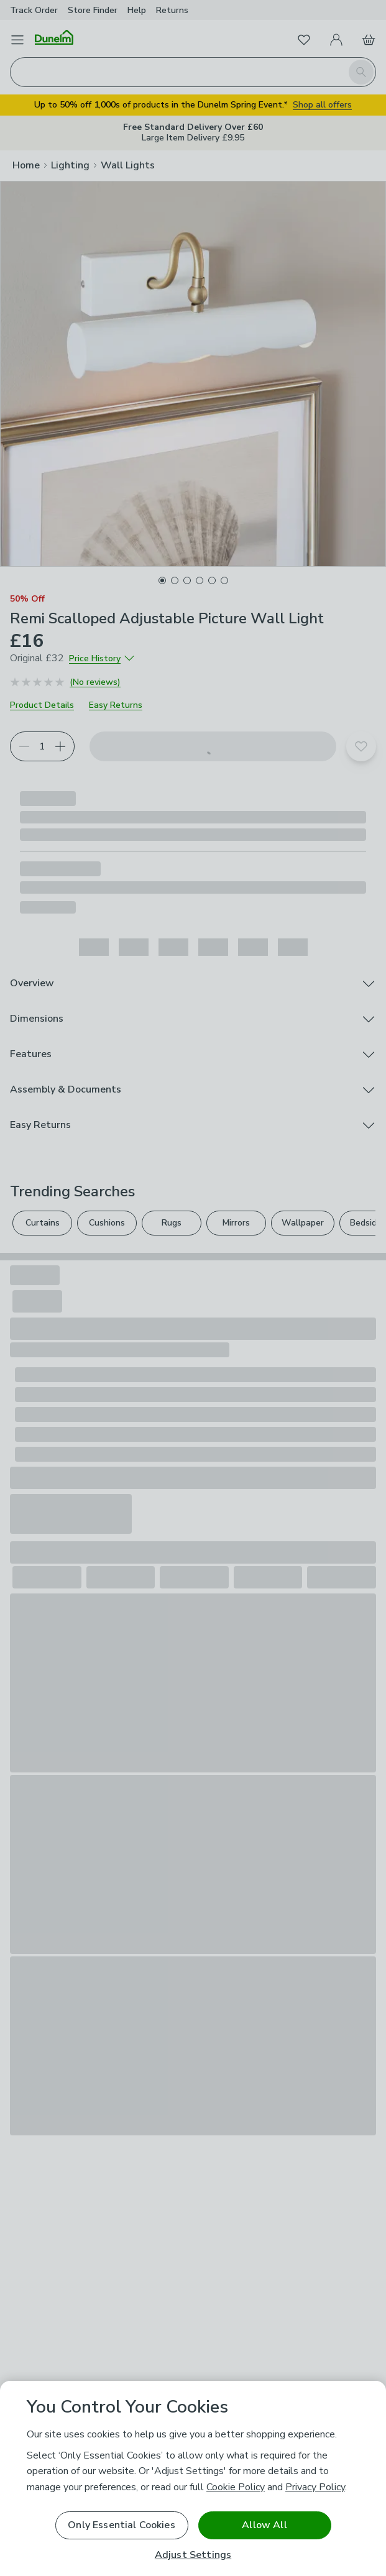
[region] (193, 2478)
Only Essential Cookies (121, 2525)
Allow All (264, 2525)
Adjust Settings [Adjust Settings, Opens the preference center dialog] (193, 2555)
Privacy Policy (315, 2487)
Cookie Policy (235, 2487)
